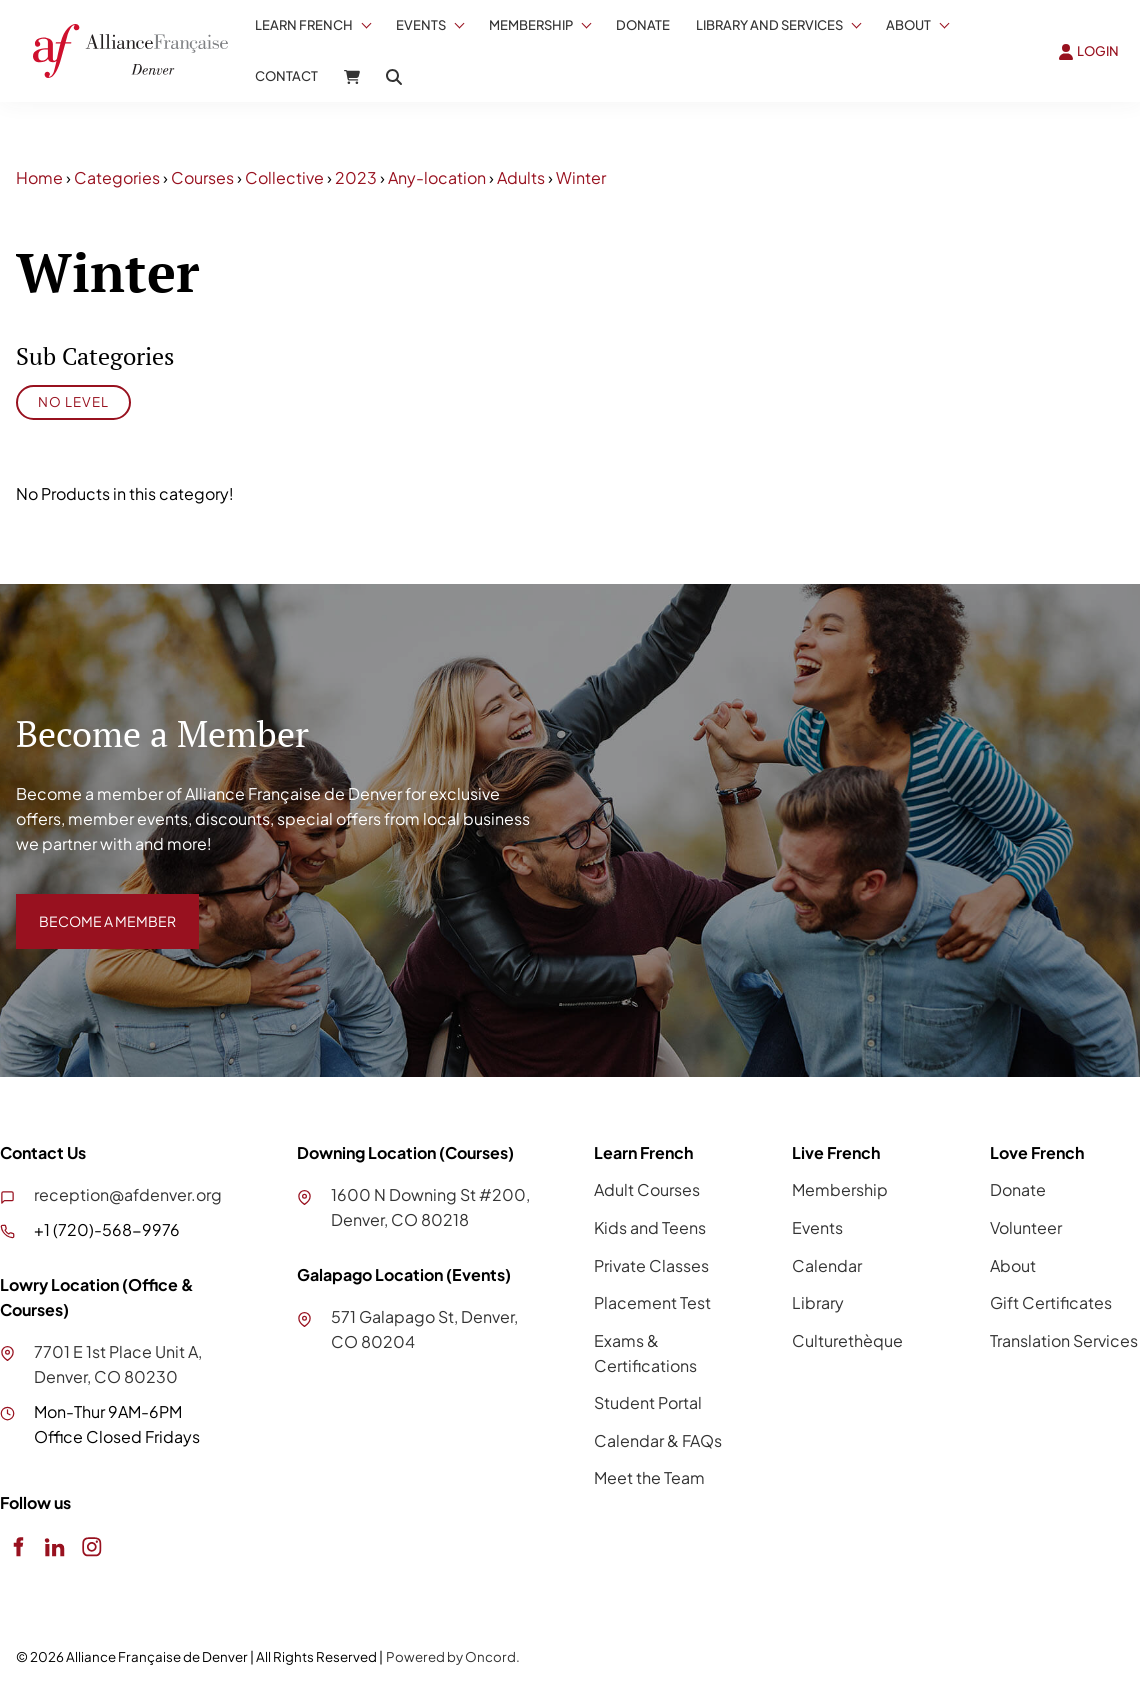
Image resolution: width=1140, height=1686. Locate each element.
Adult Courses (647, 1189)
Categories (117, 177)
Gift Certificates (1051, 1302)
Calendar (827, 1265)
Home (39, 177)
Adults (521, 177)
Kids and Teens (650, 1227)
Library (818, 1302)
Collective (284, 177)
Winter (581, 177)
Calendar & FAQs (658, 1440)
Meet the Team (649, 1477)
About (908, 25)
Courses (202, 177)
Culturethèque (847, 1340)
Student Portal (648, 1402)
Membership (531, 25)
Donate (643, 25)
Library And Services (769, 25)
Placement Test (652, 1302)
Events (421, 25)
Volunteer (1026, 1227)
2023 (356, 177)
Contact (286, 76)
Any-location (437, 177)
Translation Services (1064, 1340)
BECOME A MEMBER (93, 905)
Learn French (304, 25)
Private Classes (651, 1265)
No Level (73, 401)
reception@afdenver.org (128, 1194)
